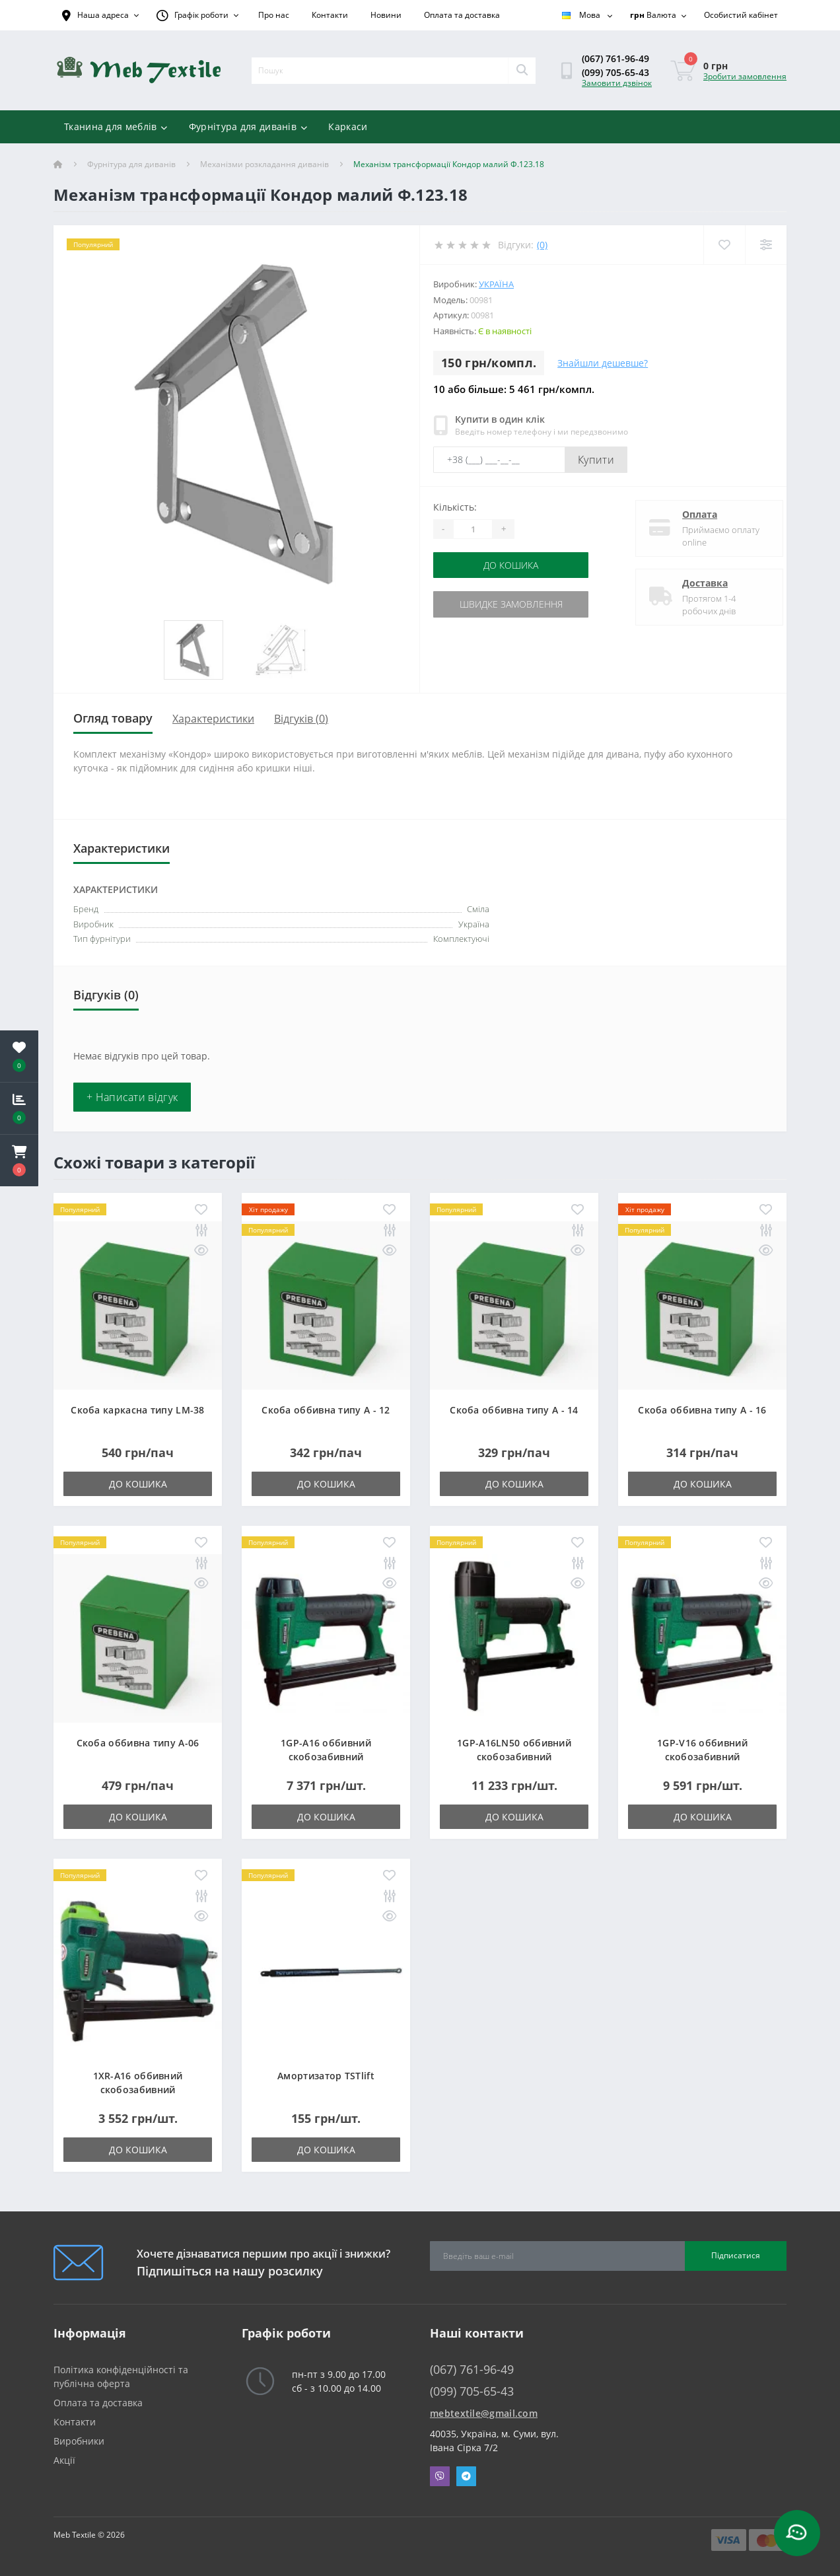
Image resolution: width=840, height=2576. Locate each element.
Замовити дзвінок (617, 83)
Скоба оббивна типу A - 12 (326, 1410)
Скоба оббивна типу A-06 (138, 1742)
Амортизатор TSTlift (325, 2075)
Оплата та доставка (462, 14)
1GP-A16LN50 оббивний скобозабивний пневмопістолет (514, 1756)
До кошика (513, 565)
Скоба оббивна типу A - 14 (514, 1410)
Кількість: (455, 507)
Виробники (78, 2441)
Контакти (330, 14)
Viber (439, 2476)
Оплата (689, 514)
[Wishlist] (724, 244)
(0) (542, 244)
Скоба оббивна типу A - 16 (702, 1410)
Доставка (695, 583)
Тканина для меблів (116, 126)
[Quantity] (473, 529)
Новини (386, 14)
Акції (64, 2460)
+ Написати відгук (132, 1097)
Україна (496, 284)
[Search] (522, 70)
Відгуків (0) (301, 718)
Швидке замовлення (513, 604)
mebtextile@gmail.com (484, 2413)
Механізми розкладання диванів (264, 164)
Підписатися (735, 2255)
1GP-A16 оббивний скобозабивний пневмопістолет (326, 1756)
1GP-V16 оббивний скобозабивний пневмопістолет (702, 1756)
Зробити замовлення (745, 76)
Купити (596, 459)
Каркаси (347, 126)
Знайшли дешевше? (602, 363)
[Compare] (766, 244)
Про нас (273, 14)
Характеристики (213, 718)
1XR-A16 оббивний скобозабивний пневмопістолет (138, 2089)
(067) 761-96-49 (615, 58)
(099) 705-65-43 (615, 72)
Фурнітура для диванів (248, 126)
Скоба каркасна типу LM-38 (138, 1410)
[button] (19, 1160)
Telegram (466, 2476)
